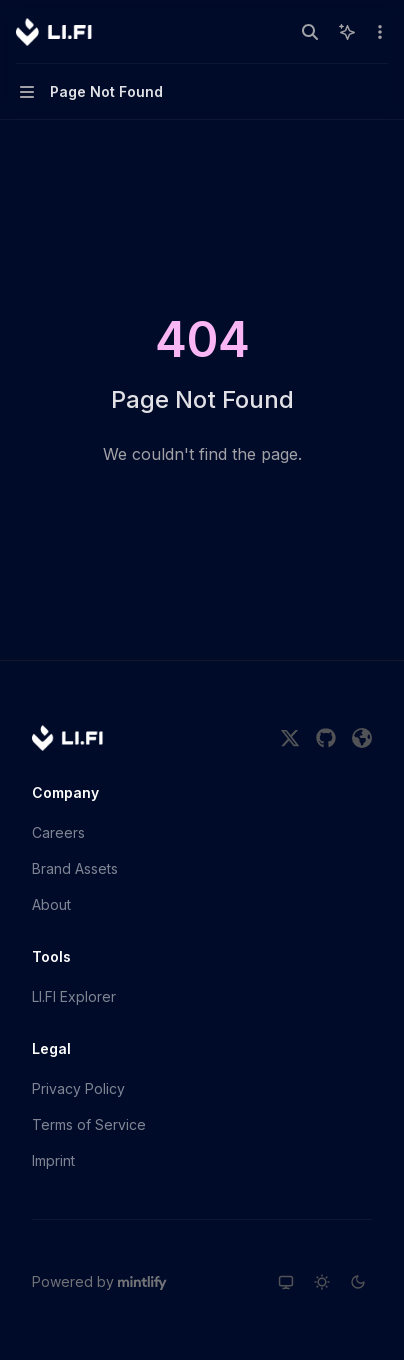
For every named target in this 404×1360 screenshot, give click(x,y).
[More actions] (378, 32)
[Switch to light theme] (322, 1282)
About (51, 904)
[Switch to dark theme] (358, 1282)
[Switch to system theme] (286, 1282)
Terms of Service (89, 1124)
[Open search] (310, 32)
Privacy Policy (78, 1088)
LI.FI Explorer (74, 996)
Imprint (53, 1160)
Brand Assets (75, 868)
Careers (58, 832)
